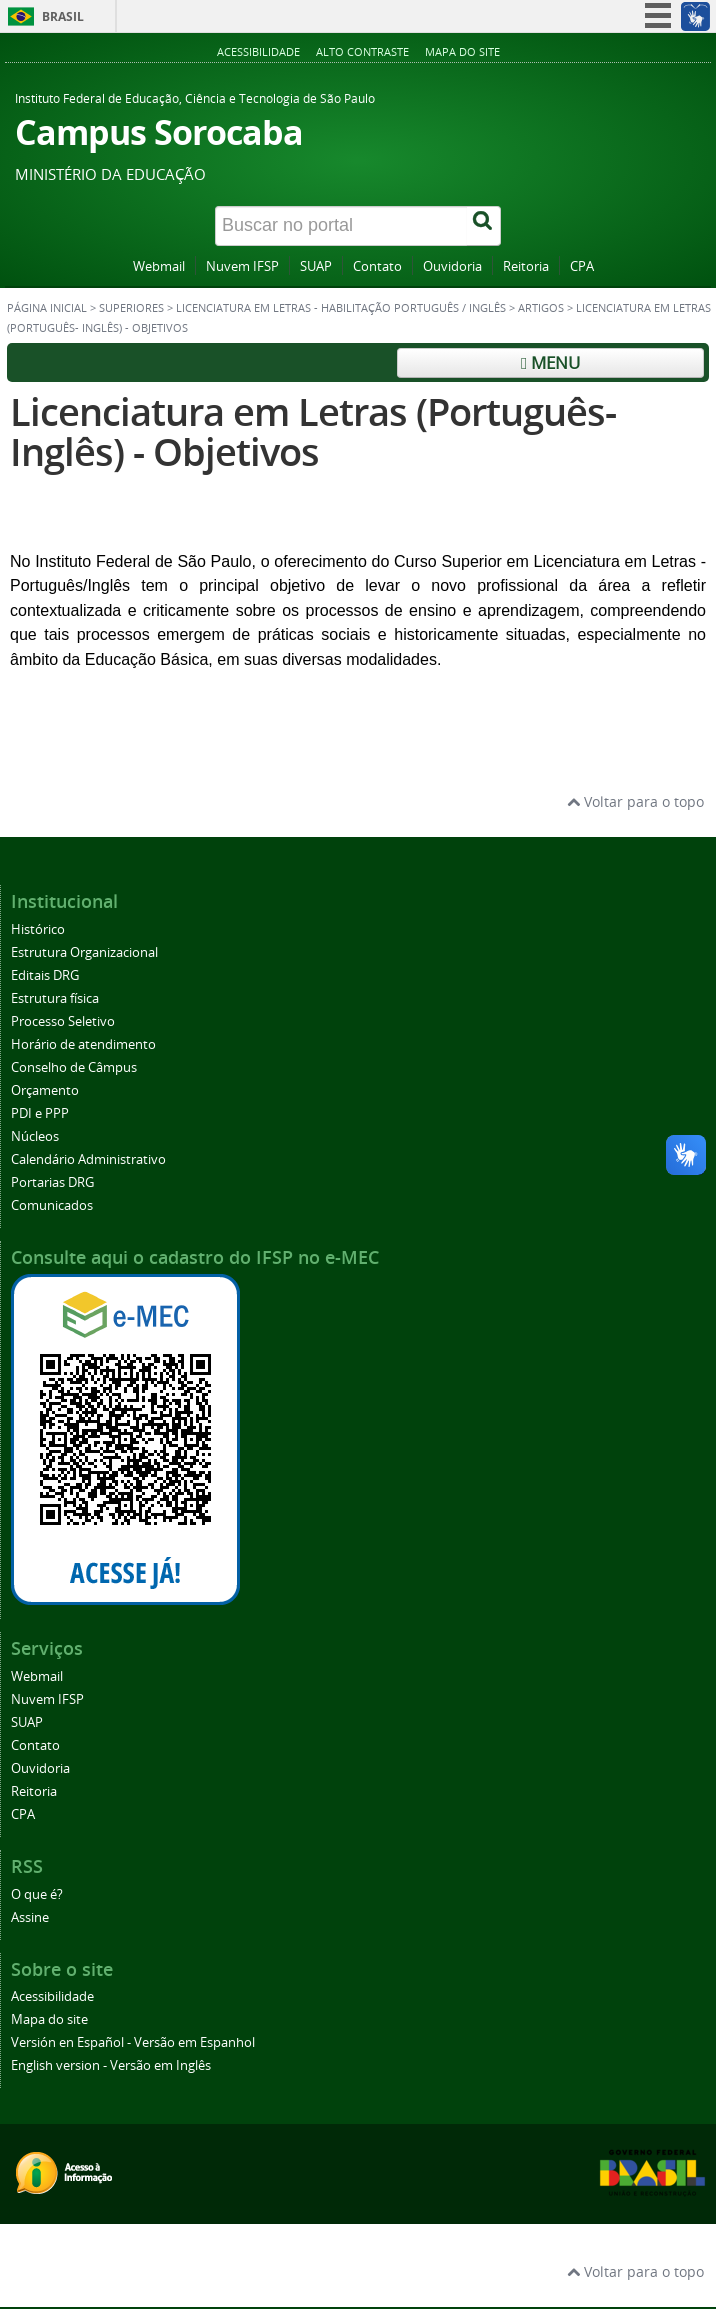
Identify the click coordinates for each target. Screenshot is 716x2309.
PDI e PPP (40, 1113)
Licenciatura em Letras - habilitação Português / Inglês (341, 308)
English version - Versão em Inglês (111, 2065)
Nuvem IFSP (242, 266)
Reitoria (526, 266)
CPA (582, 266)
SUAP (316, 266)
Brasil (63, 16)
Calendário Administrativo (88, 1159)
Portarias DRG (52, 1182)
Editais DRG (45, 975)
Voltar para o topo (635, 801)
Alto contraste (362, 51)
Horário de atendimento (83, 1044)
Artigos (541, 308)
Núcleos (35, 1136)
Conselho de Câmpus (74, 1067)
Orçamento (45, 1090)
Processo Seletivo (63, 1021)
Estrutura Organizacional (84, 952)
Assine (30, 1917)
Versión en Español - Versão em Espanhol (133, 2042)
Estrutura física (55, 998)
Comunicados (52, 1205)
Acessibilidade (258, 51)
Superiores (131, 308)
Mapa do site (462, 51)
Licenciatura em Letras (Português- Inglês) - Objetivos (313, 431)
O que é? (37, 1894)
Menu (550, 362)
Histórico (38, 929)
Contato (377, 266)
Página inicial (47, 308)
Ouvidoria (452, 266)
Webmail (159, 266)
